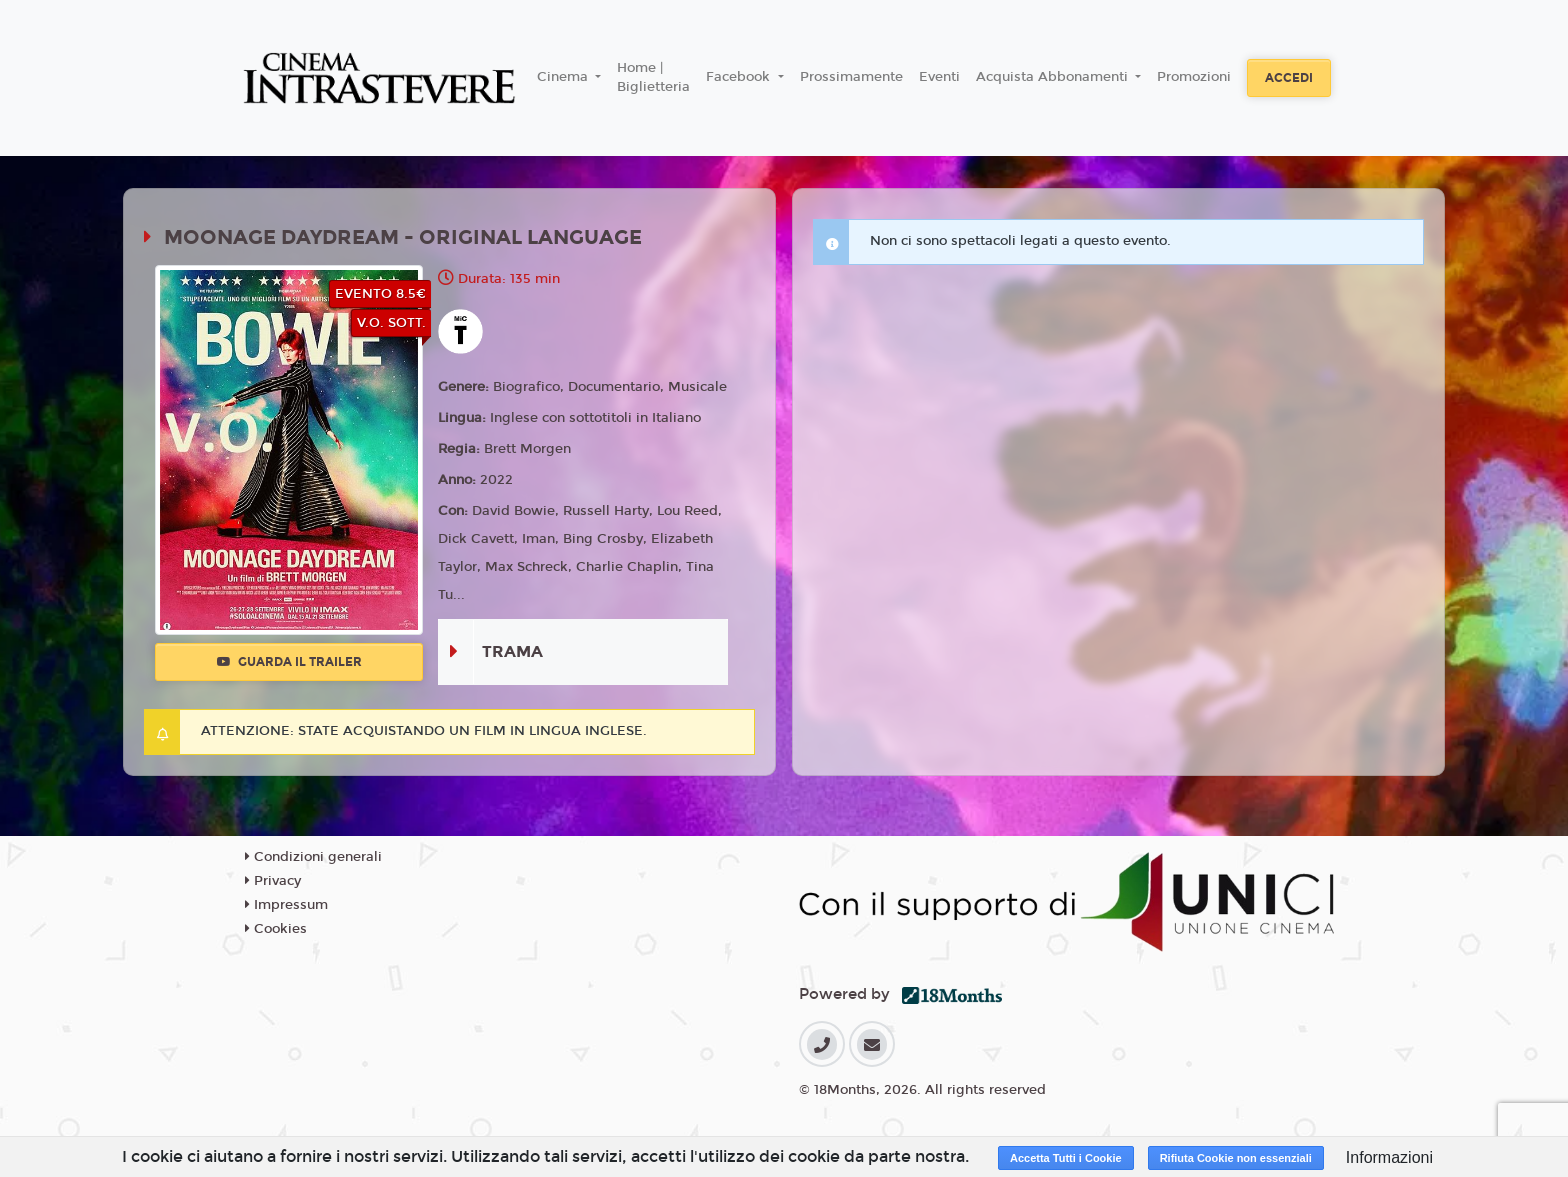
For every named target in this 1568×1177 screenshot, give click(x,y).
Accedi (1289, 78)
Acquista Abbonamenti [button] (1054, 77)
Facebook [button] (740, 77)
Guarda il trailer (289, 662)
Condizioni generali (313, 857)
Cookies (276, 929)
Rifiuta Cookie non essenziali (1236, 1158)
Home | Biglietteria (653, 78)
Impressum (286, 905)
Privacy (273, 881)
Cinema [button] (564, 77)
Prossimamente (851, 77)
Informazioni (1389, 1157)
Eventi (939, 77)
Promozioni (1194, 77)
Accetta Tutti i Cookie (1066, 1158)
